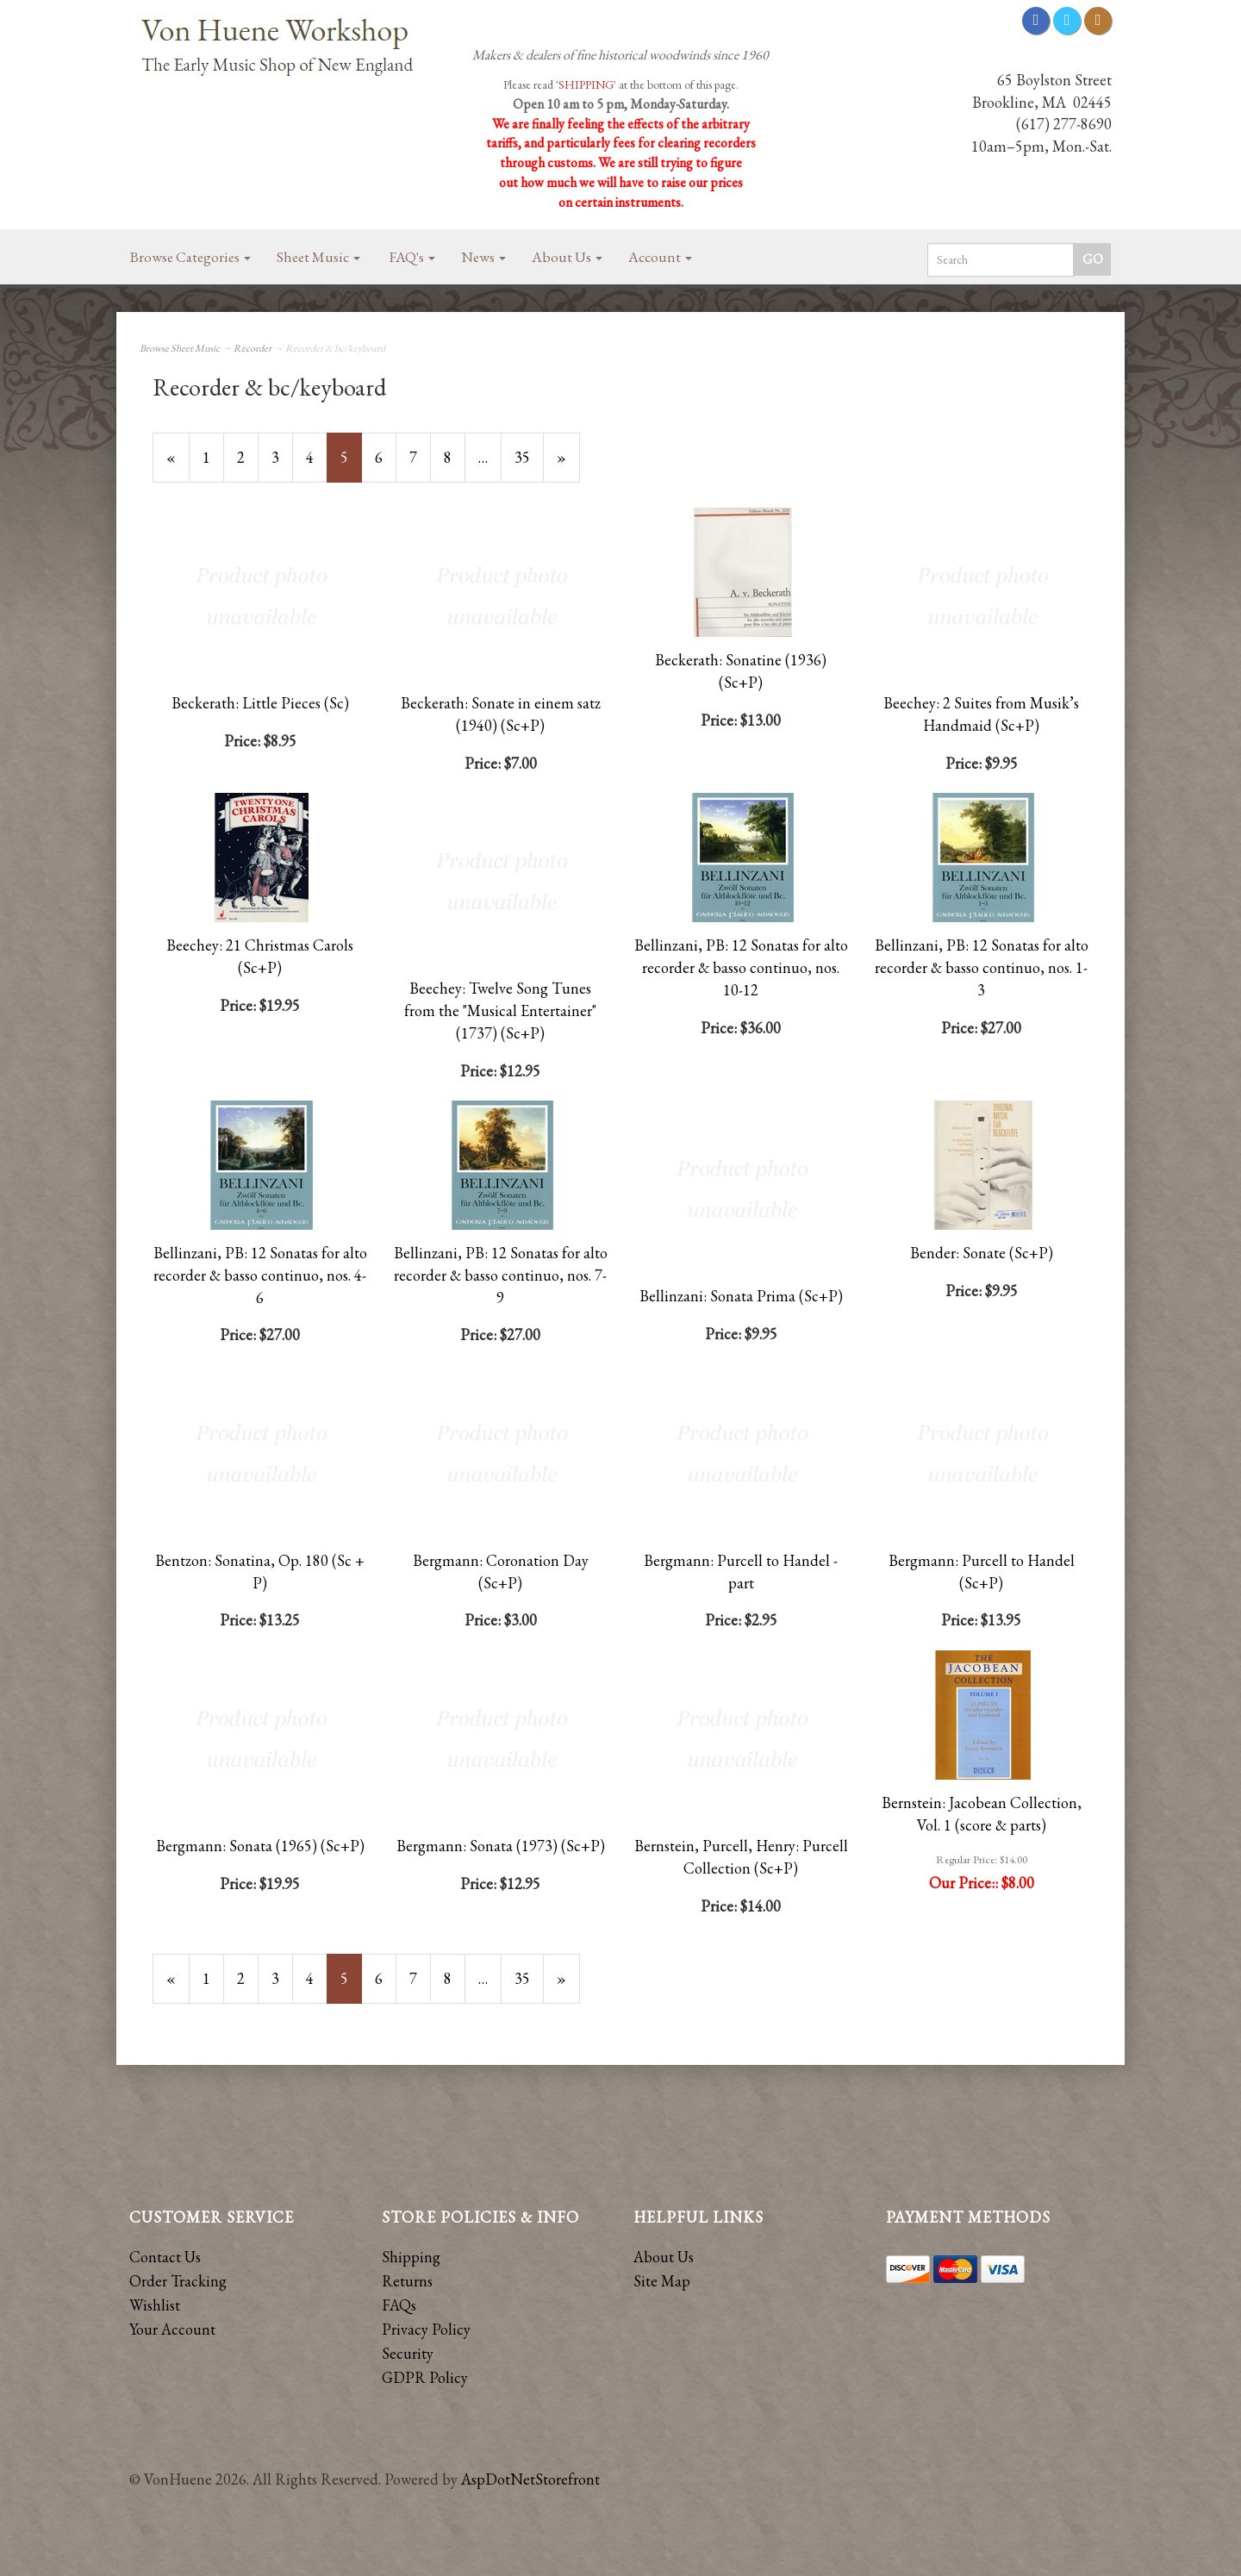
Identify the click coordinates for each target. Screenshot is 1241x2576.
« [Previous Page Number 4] (178, 464)
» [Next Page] (568, 464)
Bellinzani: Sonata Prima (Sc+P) (741, 1296)
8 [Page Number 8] (454, 456)
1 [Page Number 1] (213, 456)
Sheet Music (318, 256)
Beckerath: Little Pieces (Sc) (260, 703)
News (483, 256)
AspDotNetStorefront (530, 2479)
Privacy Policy (426, 2329)
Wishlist (154, 2305)
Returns (407, 2281)
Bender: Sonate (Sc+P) (981, 1253)
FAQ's (412, 256)
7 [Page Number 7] (420, 456)
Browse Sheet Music (180, 348)
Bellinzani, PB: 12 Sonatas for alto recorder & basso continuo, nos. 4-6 (260, 1275)
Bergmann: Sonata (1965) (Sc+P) (260, 1846)
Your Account (172, 2329)
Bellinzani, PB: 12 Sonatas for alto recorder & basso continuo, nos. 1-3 (981, 967)
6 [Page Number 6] (385, 456)
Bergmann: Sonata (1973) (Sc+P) (500, 1846)
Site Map (661, 2281)
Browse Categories (190, 256)
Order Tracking (178, 2281)
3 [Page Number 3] (282, 456)
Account (660, 256)
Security (407, 2353)
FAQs (399, 2305)
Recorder (252, 348)
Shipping (411, 2257)
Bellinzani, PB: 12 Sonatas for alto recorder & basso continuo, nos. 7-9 (501, 1275)
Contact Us (165, 2257)
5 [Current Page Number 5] (351, 464)
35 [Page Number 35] (529, 456)
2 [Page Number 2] (248, 456)
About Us (567, 256)
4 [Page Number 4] (316, 456)
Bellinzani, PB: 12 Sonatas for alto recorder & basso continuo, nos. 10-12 (741, 967)
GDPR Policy (425, 2377)
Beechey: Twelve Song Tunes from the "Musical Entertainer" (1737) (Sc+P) (500, 1010)
